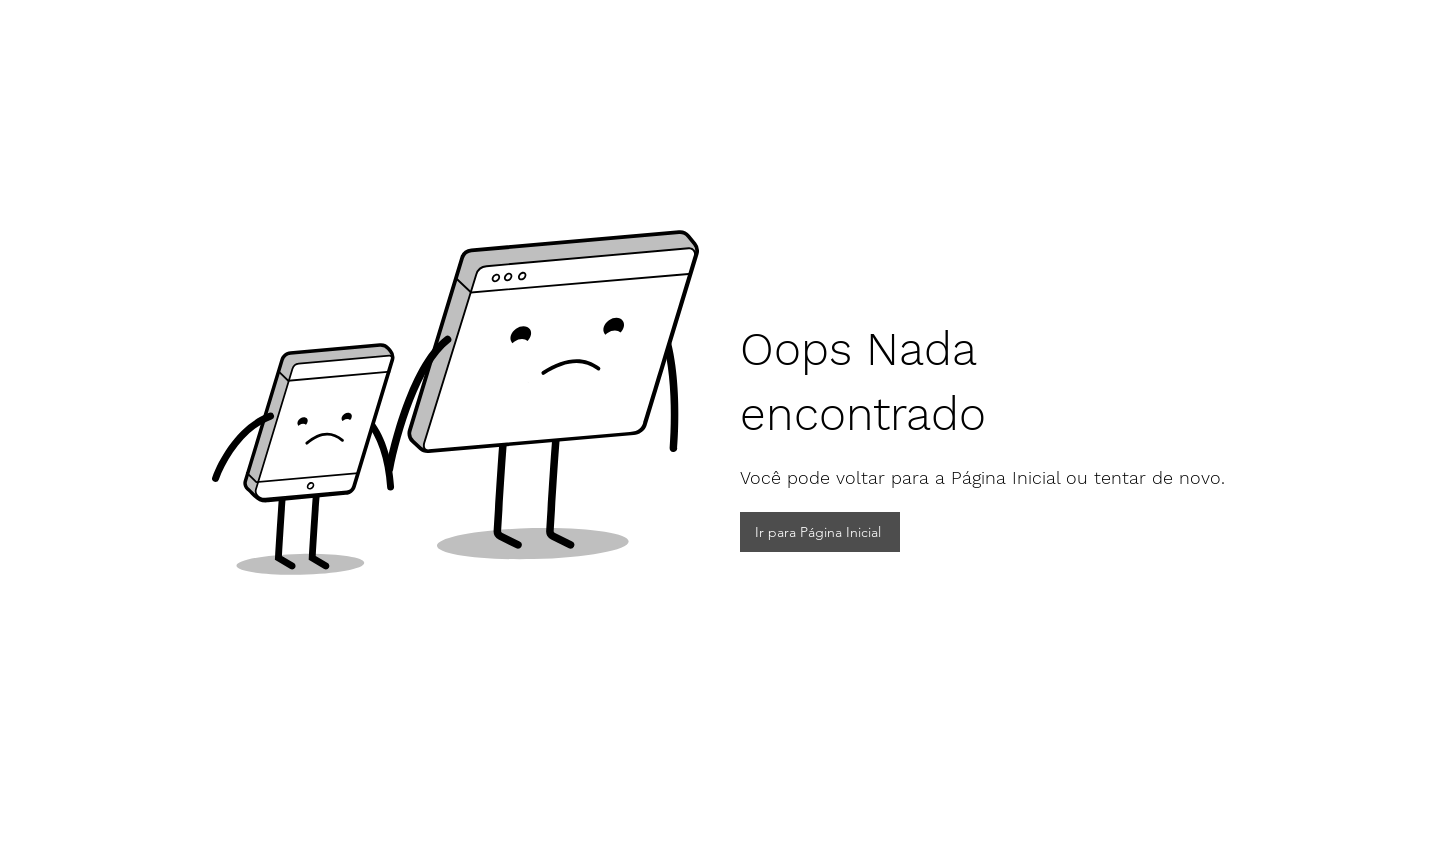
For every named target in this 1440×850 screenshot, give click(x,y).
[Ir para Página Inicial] (820, 532)
